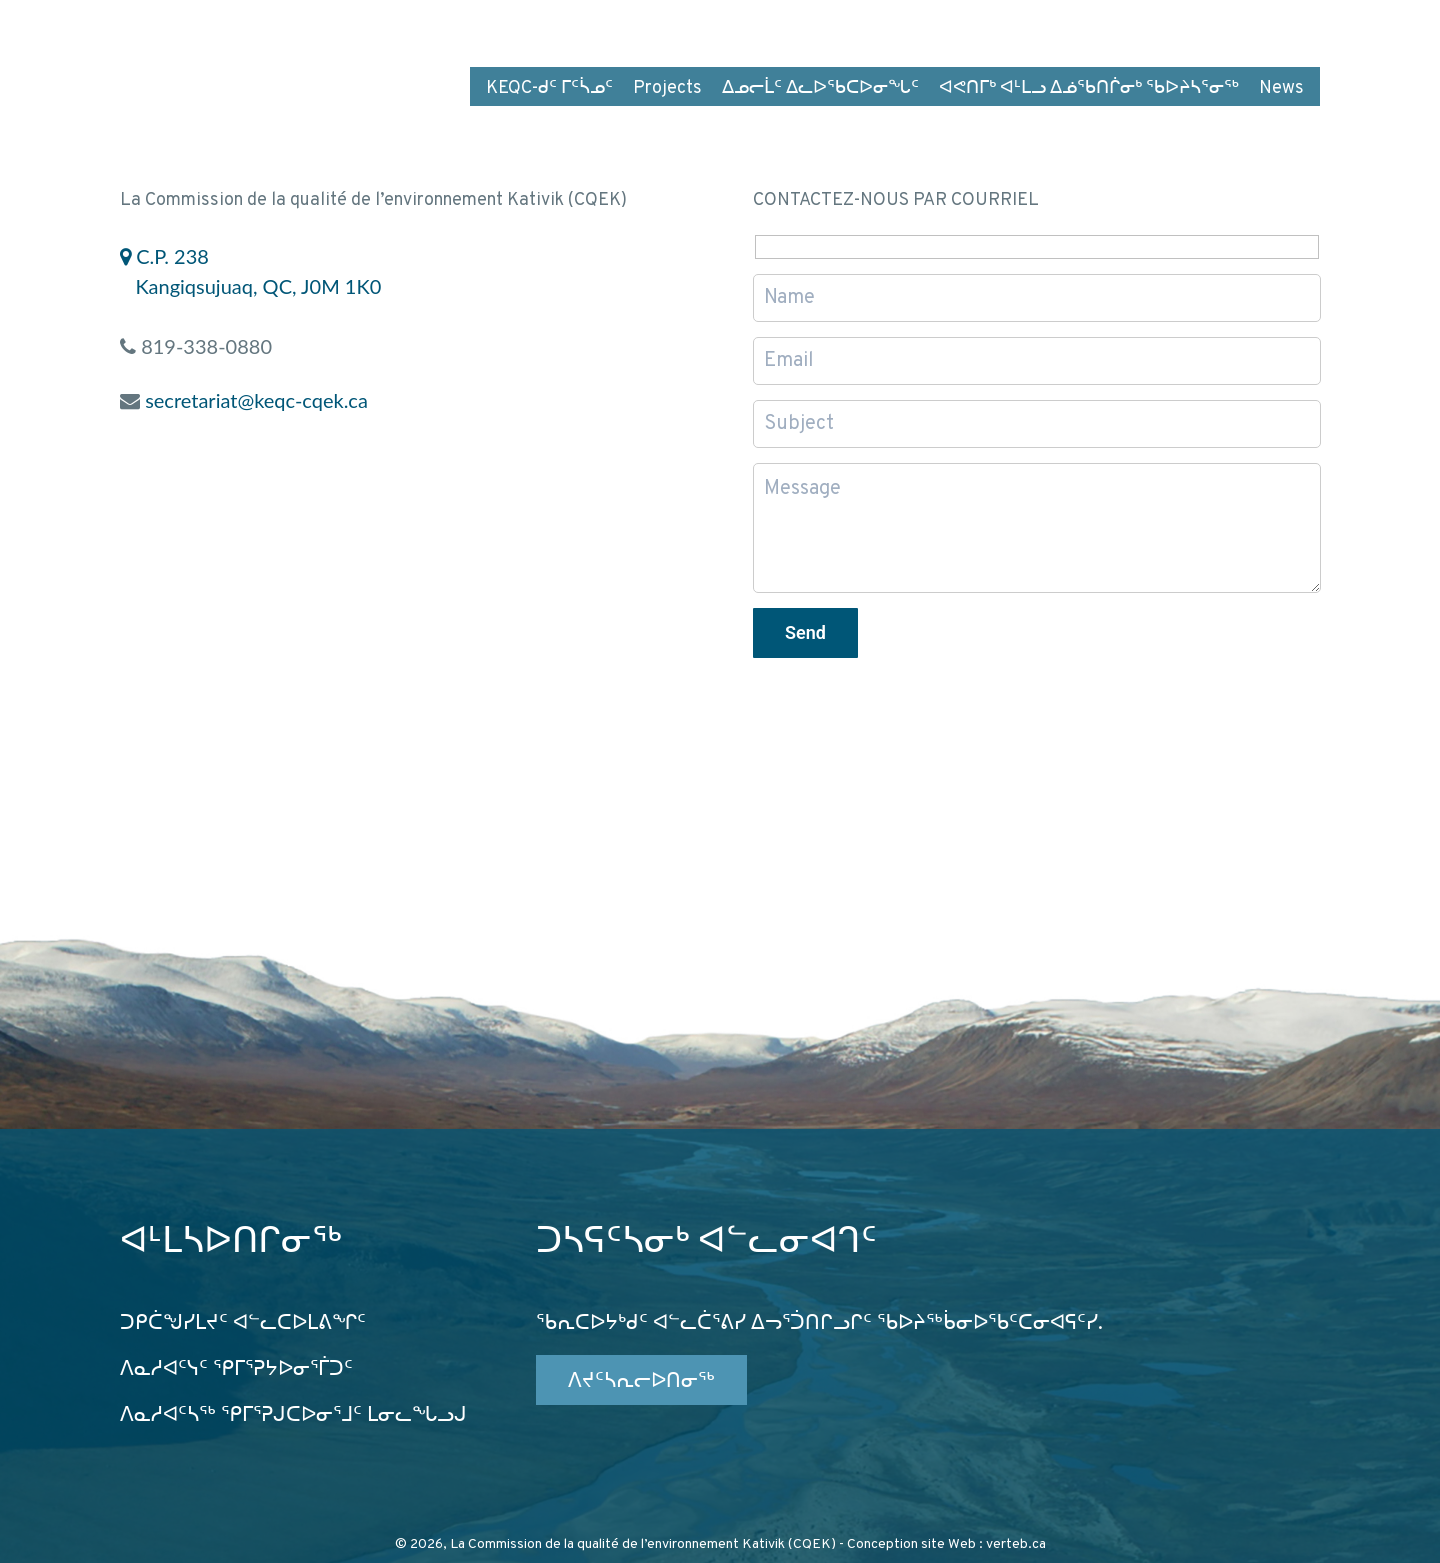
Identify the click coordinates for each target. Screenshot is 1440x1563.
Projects (667, 88)
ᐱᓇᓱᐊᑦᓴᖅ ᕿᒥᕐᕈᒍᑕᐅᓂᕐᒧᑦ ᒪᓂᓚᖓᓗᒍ (293, 1416)
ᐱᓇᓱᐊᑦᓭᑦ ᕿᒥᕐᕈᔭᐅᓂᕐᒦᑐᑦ (236, 1370)
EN (1220, 28)
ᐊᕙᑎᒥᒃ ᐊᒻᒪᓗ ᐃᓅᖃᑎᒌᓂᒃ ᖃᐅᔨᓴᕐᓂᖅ (1089, 88)
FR (1172, 28)
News (1281, 88)
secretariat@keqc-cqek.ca (256, 400)
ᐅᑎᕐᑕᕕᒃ (718, 28)
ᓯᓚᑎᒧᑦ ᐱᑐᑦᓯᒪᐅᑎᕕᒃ (1048, 28)
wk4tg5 (1288, 28)
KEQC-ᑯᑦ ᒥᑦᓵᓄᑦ (549, 88)
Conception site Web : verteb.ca (946, 1544)
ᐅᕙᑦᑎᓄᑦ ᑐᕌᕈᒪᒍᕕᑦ (859, 28)
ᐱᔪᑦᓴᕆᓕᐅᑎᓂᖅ (641, 1382)
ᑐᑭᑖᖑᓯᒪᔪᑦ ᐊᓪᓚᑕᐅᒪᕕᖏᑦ (243, 1324)
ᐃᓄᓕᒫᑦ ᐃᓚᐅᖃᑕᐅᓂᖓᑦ (820, 88)
